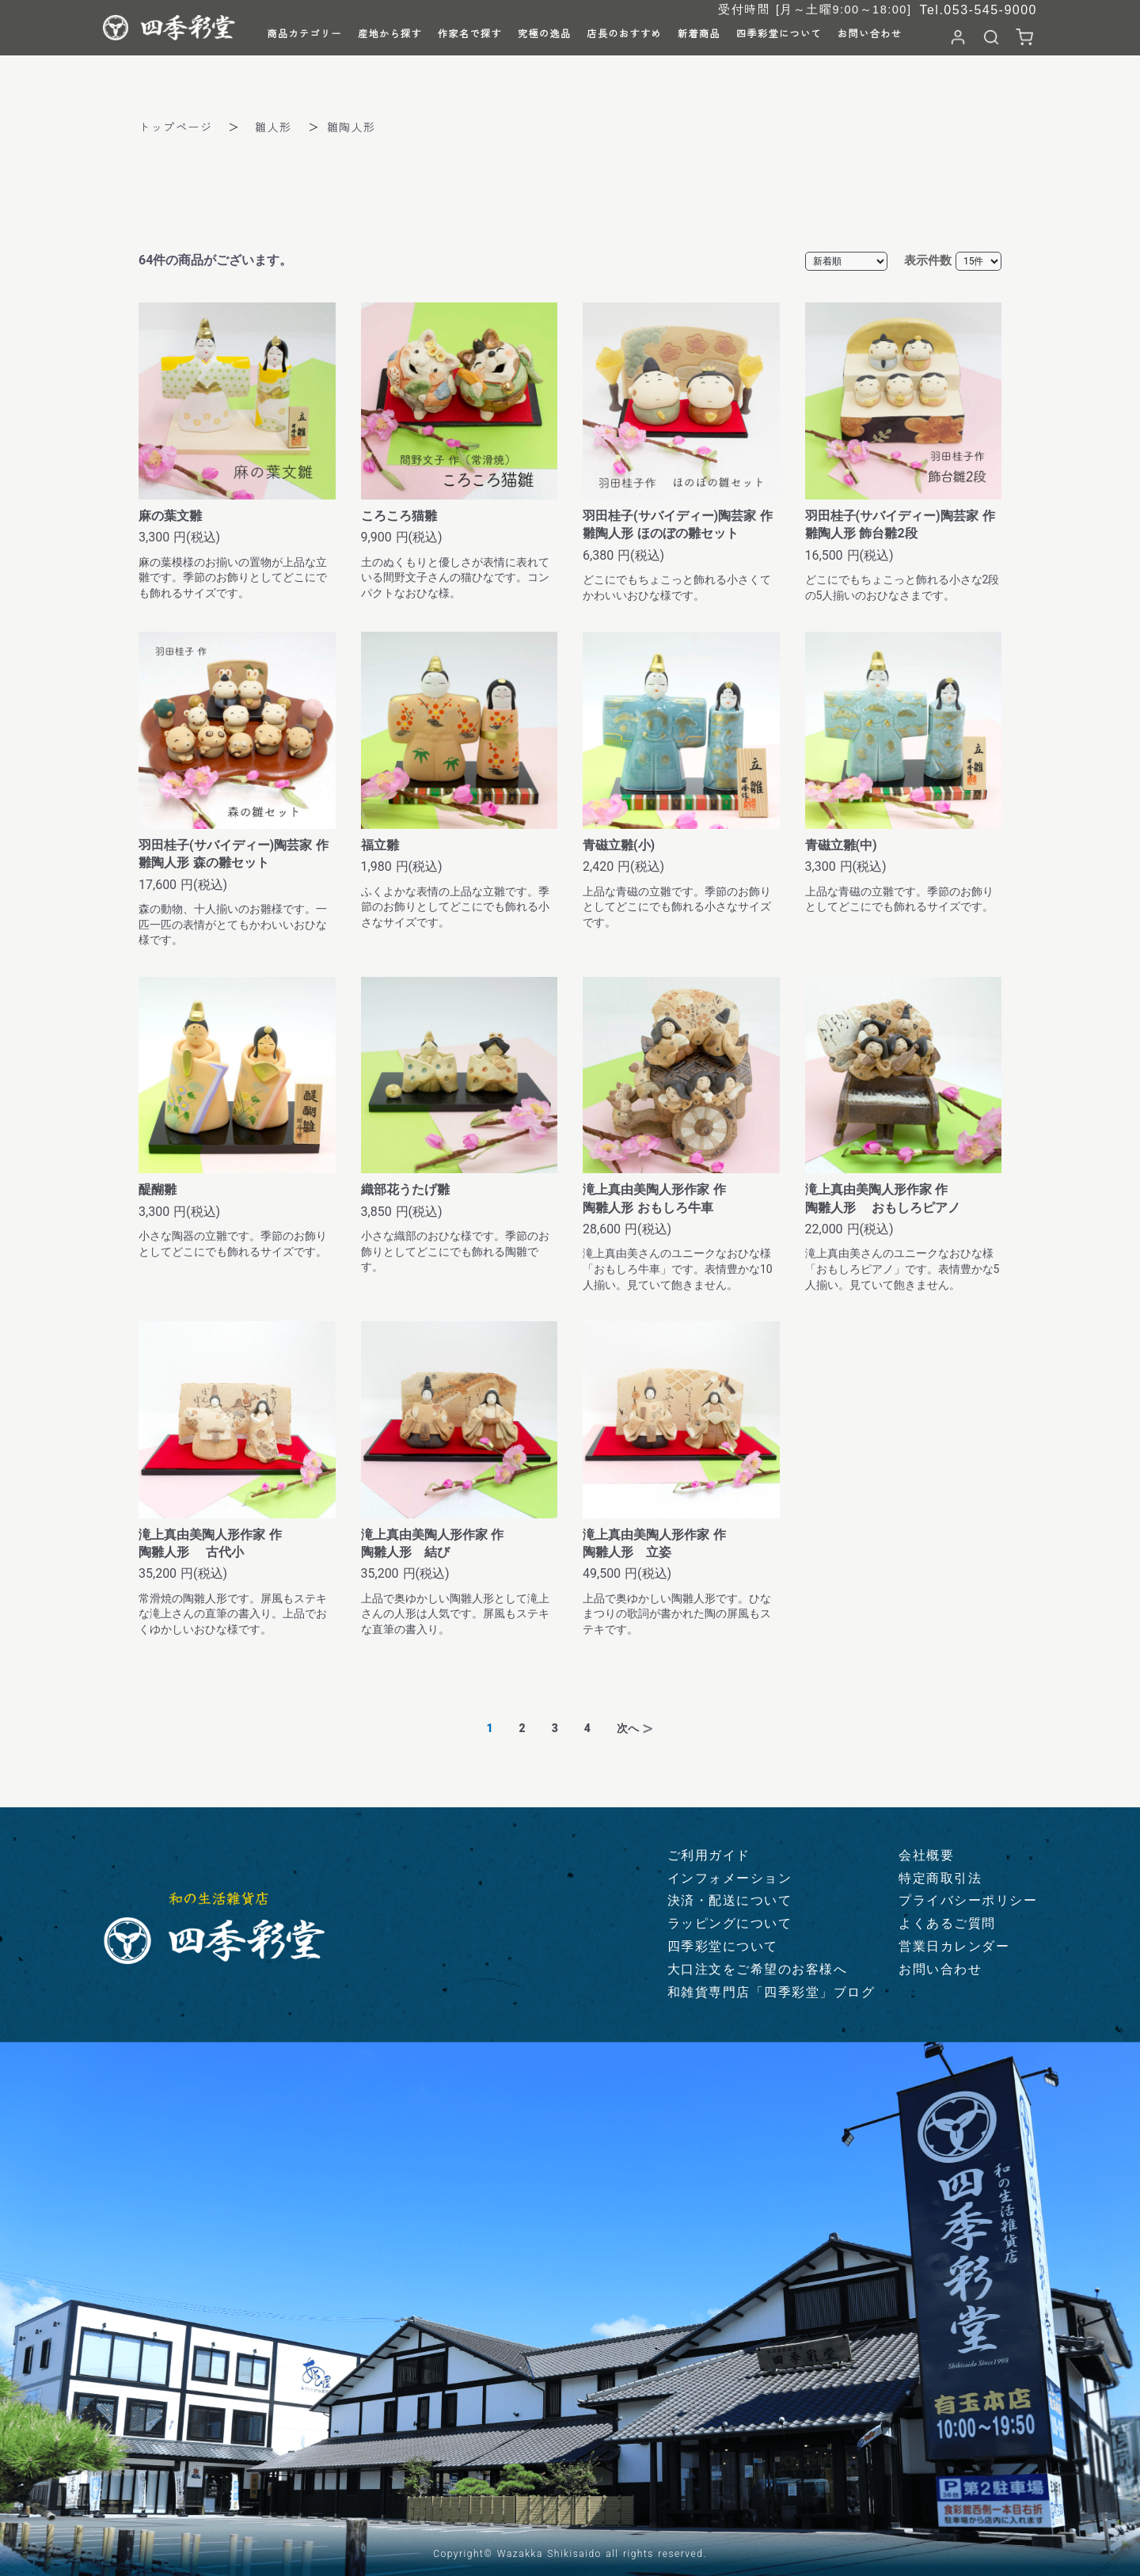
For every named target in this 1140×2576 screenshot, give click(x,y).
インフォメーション (729, 1878)
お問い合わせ (940, 1969)
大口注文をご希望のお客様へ (757, 1969)
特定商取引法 (940, 1878)
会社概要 (926, 1855)
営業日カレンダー (954, 1946)
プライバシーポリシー (968, 1900)
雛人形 (273, 127)
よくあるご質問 (947, 1923)
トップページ (175, 127)
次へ (628, 1728)
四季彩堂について (722, 1946)
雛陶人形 (351, 127)
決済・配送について (729, 1900)
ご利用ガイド (708, 1855)
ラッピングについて (729, 1923)
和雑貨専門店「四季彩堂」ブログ (771, 1992)
